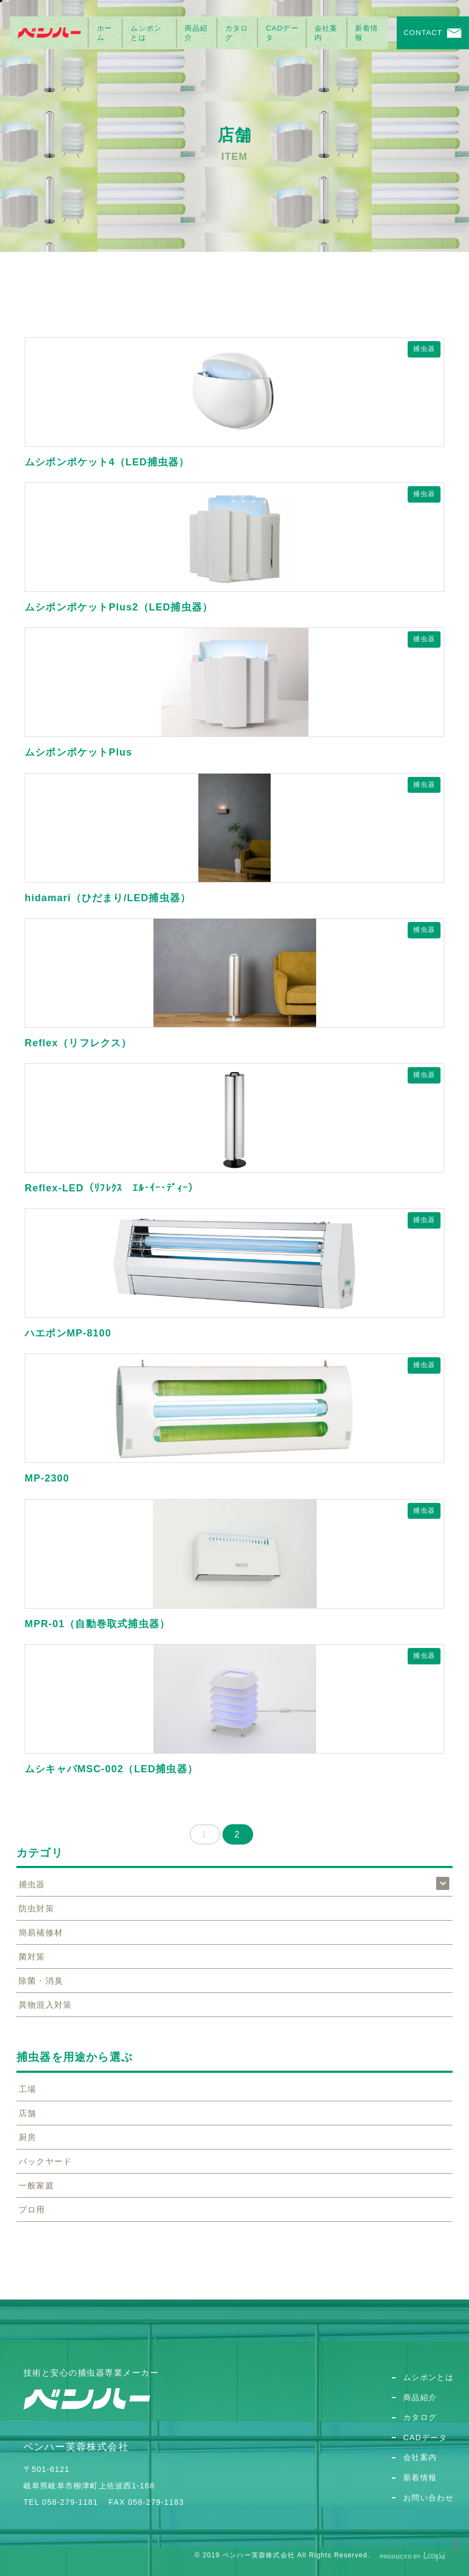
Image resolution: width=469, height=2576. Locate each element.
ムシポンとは (146, 33)
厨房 (27, 2137)
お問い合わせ (428, 2497)
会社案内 (326, 33)
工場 (27, 2089)
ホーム (104, 33)
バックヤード (45, 2161)
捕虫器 (424, 349)
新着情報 (367, 33)
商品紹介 (196, 33)
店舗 (27, 2113)
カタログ (237, 33)
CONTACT (423, 32)
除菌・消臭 (41, 1980)
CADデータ (282, 33)
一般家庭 (36, 2185)
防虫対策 (36, 1908)
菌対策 (32, 1956)
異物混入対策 (45, 2004)
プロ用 (32, 2209)
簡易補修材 (41, 1932)
